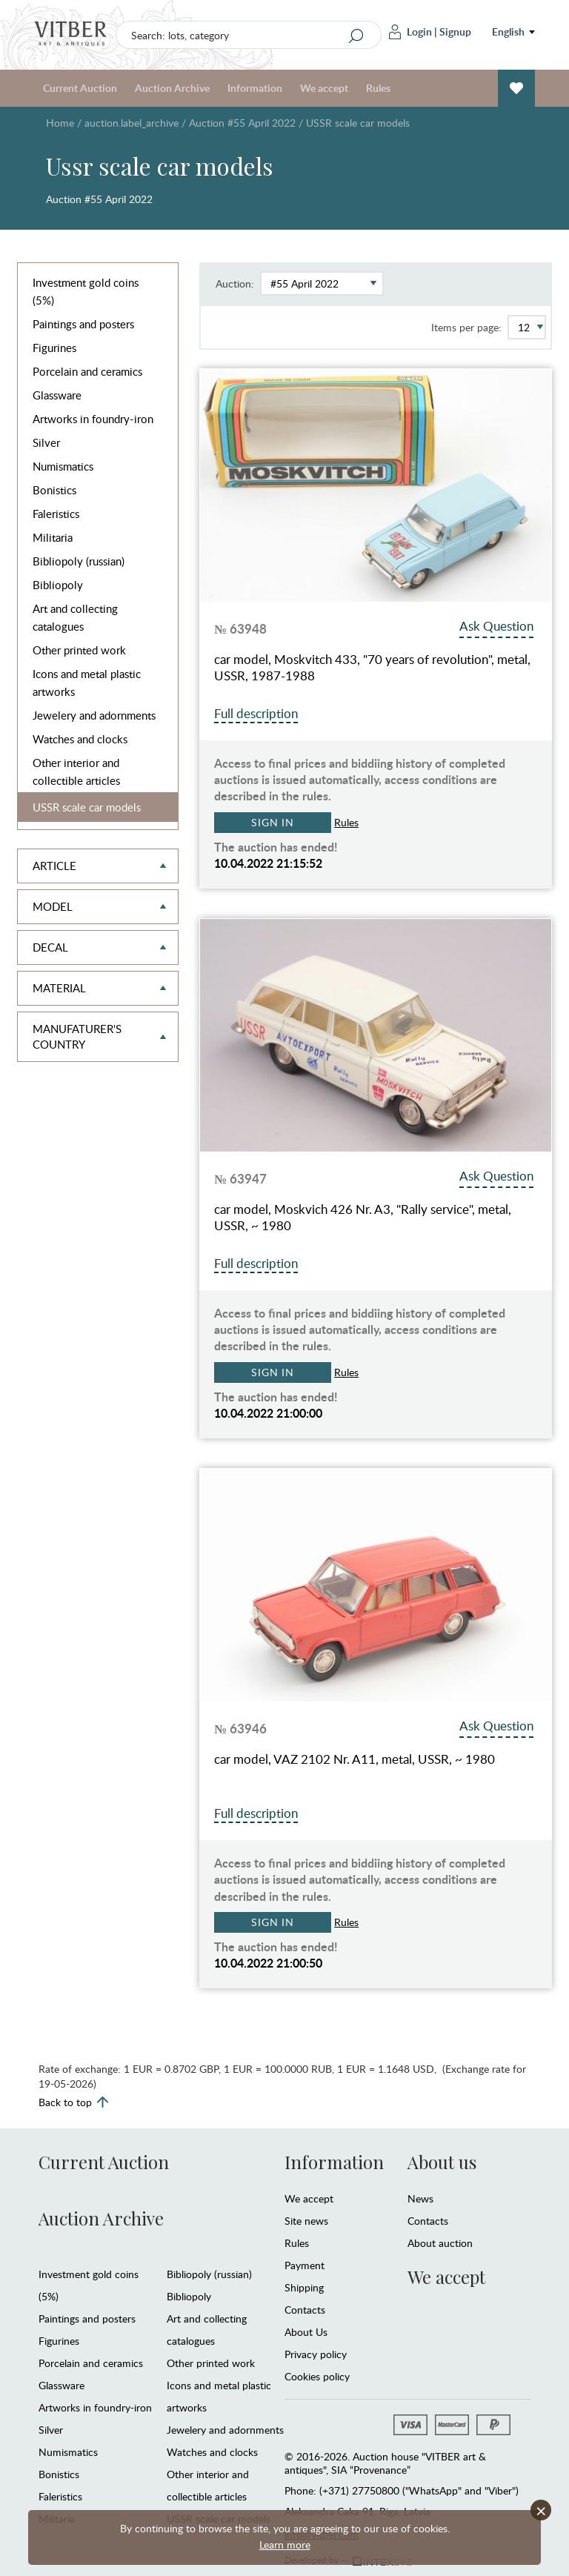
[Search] (356, 35)
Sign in (272, 822)
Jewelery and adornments (94, 715)
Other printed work (79, 650)
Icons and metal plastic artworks (87, 682)
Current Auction (80, 88)
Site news (306, 2221)
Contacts (304, 2310)
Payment (304, 2265)
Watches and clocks (80, 738)
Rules (378, 88)
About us (441, 2162)
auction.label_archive (131, 123)
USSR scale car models (87, 807)
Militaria (53, 537)
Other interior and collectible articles (76, 771)
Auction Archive (172, 88)
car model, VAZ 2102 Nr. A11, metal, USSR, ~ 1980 (354, 1759)
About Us (305, 2332)
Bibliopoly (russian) (78, 561)
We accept (324, 88)
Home (60, 123)
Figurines (54, 347)
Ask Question (496, 625)
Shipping (304, 2287)
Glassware (57, 395)
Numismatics (63, 466)
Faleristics (56, 513)
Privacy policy (315, 2354)
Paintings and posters (83, 323)
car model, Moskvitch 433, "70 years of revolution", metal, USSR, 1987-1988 (372, 667)
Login (410, 31)
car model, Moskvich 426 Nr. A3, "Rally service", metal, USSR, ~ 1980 (362, 1217)
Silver (46, 442)
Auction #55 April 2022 (242, 123)
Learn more (284, 2544)
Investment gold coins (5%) (86, 291)
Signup (455, 31)
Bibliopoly (58, 584)
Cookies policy (317, 2376)
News (420, 2198)
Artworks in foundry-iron (93, 418)
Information (254, 88)
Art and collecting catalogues (75, 617)
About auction (440, 2243)
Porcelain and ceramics (87, 371)
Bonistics (54, 489)
